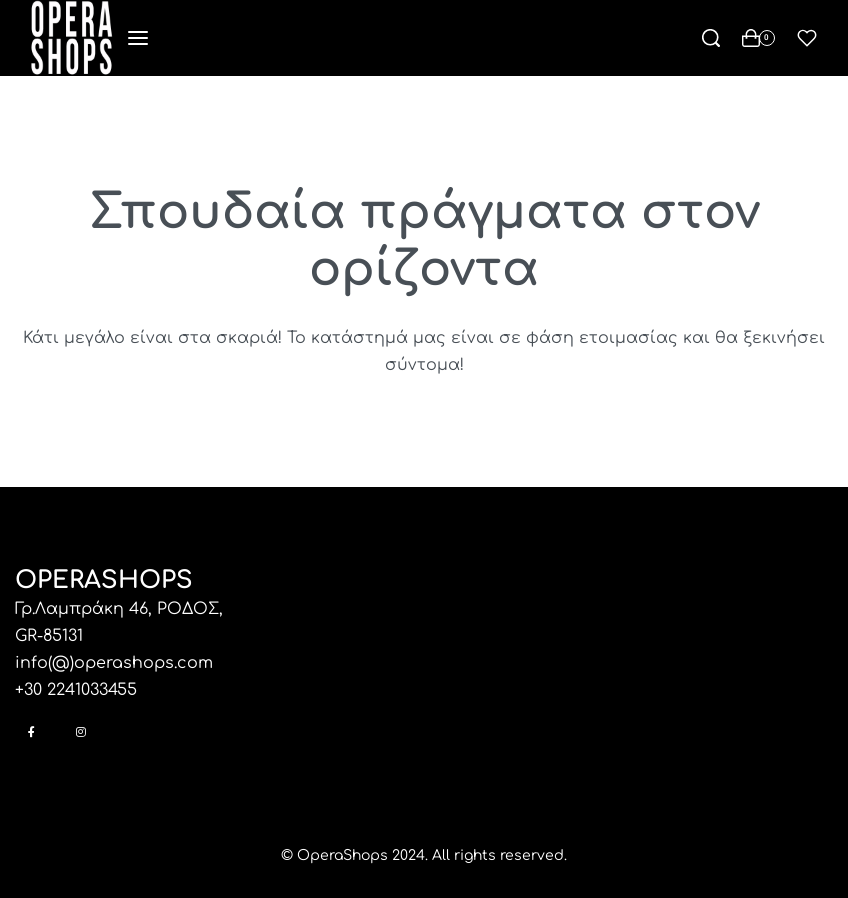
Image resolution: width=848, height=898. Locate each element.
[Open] (807, 38)
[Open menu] (138, 38)
